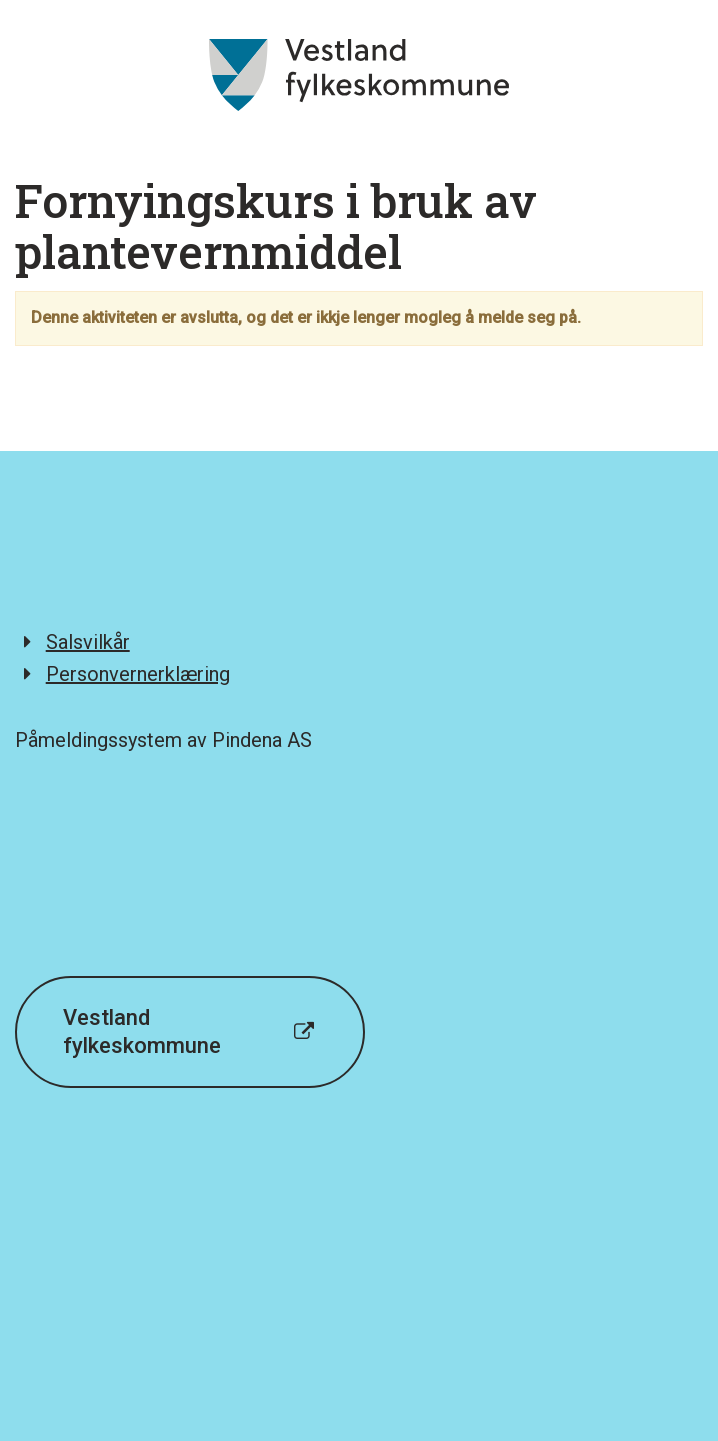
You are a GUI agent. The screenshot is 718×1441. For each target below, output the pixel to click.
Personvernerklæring (138, 674)
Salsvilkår (88, 642)
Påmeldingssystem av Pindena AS (163, 740)
